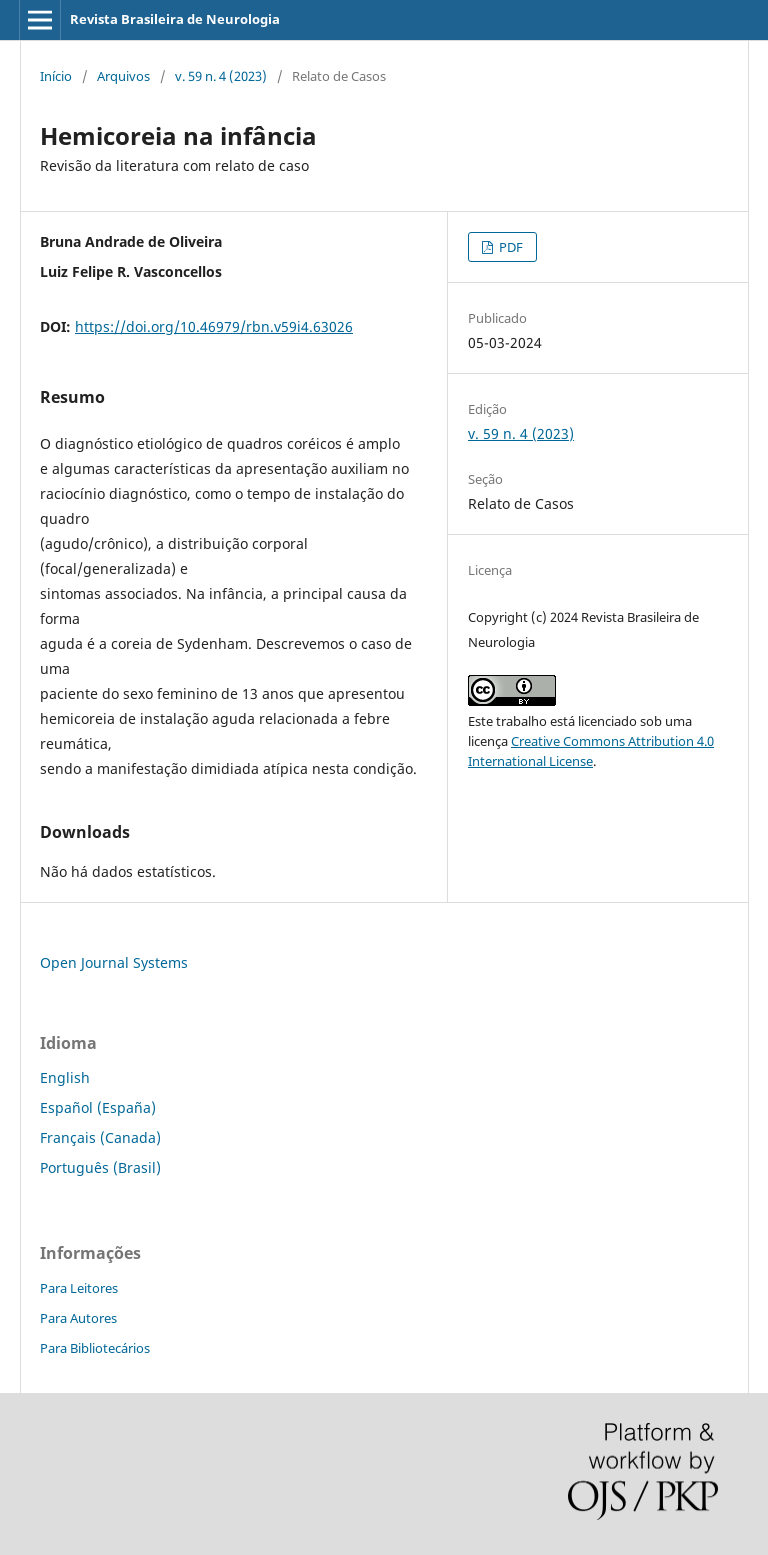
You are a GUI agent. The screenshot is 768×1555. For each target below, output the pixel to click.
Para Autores (78, 1318)
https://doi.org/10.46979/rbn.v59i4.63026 (214, 326)
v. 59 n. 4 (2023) (221, 76)
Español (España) (98, 1107)
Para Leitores (79, 1288)
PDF (509, 247)
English (65, 1077)
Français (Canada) (100, 1137)
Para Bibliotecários (95, 1348)
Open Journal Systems (114, 962)
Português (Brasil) (100, 1167)
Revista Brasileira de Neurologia (175, 19)
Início (56, 76)
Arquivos (123, 76)
